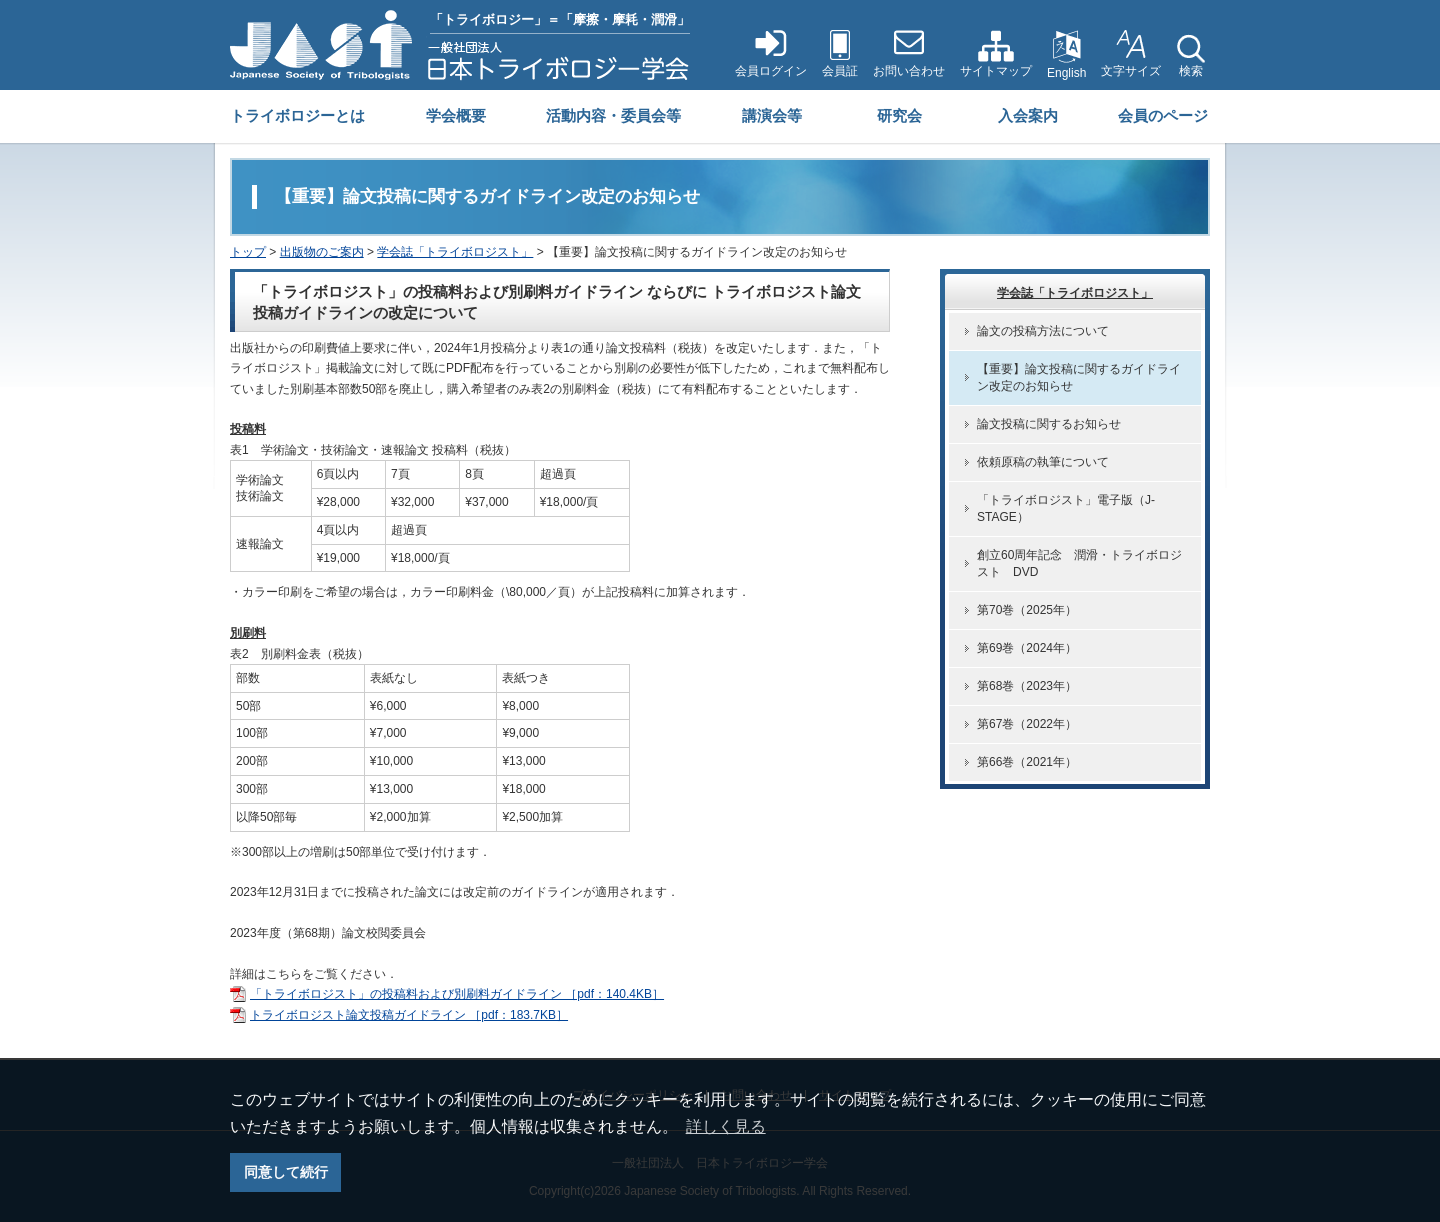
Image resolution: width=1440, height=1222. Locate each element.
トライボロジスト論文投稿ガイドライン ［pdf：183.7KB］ (409, 1015)
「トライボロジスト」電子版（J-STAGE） (1066, 508)
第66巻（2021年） (1027, 762)
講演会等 (772, 115)
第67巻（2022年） (1027, 724)
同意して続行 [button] (286, 1172)
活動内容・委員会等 (613, 115)
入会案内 (1028, 115)
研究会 (899, 115)
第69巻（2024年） (1027, 648)
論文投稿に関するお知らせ (1049, 424)
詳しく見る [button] (726, 1126)
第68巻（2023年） (1027, 686)
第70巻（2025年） (1027, 610)
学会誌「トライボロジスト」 (455, 252)
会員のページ (1163, 115)
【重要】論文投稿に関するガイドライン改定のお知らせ (1079, 377)
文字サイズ (1131, 71)
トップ (248, 252)
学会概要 (456, 115)
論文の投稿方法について (1043, 331)
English (1066, 73)
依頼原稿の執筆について (1043, 462)
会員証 (840, 71)
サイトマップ (996, 71)
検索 (1191, 71)
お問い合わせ (909, 71)
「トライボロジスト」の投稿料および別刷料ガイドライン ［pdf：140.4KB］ (457, 994)
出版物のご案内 (322, 252)
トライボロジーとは (297, 115)
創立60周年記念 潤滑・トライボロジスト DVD (1079, 563)
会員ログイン (771, 71)
